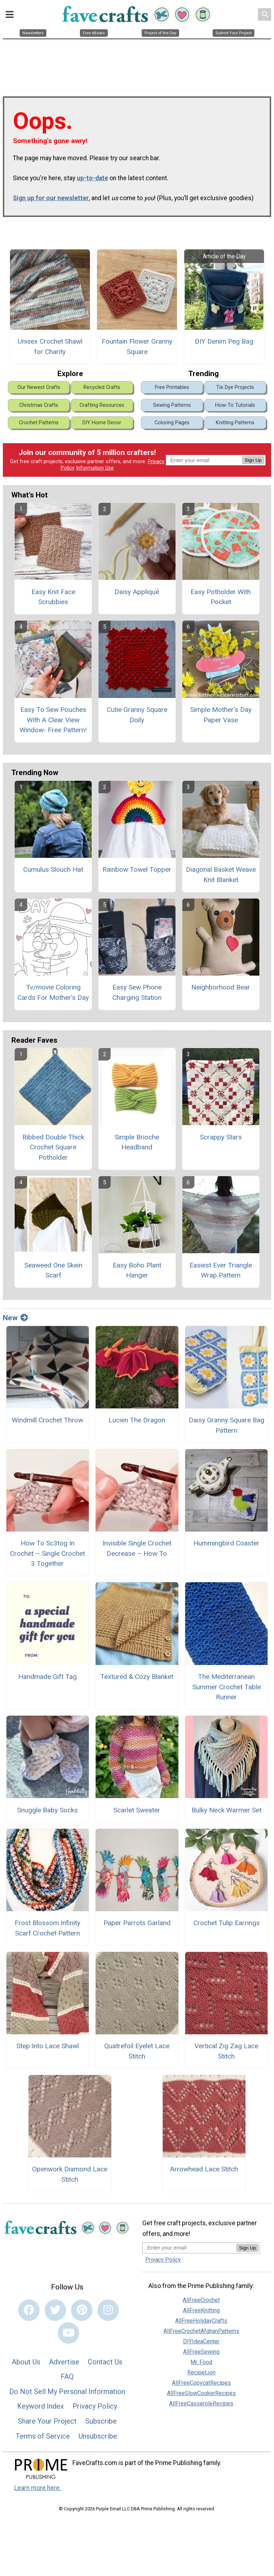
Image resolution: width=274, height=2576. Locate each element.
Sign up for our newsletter (51, 198)
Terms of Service (43, 2436)
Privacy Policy (94, 2406)
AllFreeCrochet (201, 2300)
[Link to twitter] (55, 2310)
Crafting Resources (102, 405)
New (15, 1318)
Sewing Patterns (172, 405)
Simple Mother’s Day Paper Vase (221, 714)
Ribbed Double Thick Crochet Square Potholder (53, 1147)
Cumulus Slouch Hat (53, 869)
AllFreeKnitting (201, 2310)
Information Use (95, 468)
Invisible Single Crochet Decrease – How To (136, 1548)
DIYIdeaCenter (201, 2341)
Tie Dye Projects (235, 387)
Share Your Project (47, 2421)
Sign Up (253, 460)
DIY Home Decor (101, 423)
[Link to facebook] (29, 2310)
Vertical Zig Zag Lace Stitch (226, 2051)
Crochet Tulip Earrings (226, 1923)
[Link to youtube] (68, 2333)
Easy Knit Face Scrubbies (53, 597)
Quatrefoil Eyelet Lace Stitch (136, 2051)
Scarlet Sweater (136, 1810)
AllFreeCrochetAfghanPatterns (201, 2331)
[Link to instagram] (108, 2310)
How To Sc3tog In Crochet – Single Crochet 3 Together (47, 1553)
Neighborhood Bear (220, 987)
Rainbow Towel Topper (136, 869)
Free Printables (172, 387)
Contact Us (105, 2362)
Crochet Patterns (39, 423)
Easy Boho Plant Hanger (137, 1270)
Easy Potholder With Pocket (221, 597)
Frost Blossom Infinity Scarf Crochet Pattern (47, 1928)
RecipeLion (201, 2372)
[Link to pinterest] (81, 2310)
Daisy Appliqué (137, 592)
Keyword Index (40, 2406)
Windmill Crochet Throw (47, 1420)
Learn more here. (37, 2487)
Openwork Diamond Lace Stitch (69, 2174)
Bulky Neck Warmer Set (227, 1810)
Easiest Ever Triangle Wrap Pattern (220, 1270)
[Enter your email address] (189, 2247)
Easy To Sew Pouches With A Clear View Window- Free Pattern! (53, 719)
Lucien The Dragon (136, 1420)
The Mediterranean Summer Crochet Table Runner (226, 1686)
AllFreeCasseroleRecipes (201, 2403)
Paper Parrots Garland (137, 1923)
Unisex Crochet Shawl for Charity (50, 346)
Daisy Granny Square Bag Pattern (226, 1425)
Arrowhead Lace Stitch (204, 2169)
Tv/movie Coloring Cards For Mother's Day (53, 992)
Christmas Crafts (38, 405)
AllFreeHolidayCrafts (201, 2320)
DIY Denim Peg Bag (224, 341)
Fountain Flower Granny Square (137, 346)
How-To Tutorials (235, 405)
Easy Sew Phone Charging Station (137, 992)
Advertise (64, 2362)
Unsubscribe (97, 2436)
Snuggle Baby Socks (47, 1810)
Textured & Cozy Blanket (136, 1676)
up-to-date (92, 178)
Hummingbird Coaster (226, 1543)
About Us (26, 2362)
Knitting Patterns (235, 423)
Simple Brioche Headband (137, 1142)
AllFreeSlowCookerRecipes (201, 2393)
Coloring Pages (171, 423)
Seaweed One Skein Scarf (53, 1270)
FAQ (67, 2376)
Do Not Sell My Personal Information (67, 2391)
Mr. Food (201, 2362)
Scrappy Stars (221, 1137)
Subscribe (101, 2421)
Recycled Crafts (101, 387)
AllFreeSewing (201, 2351)
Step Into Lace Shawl (47, 2046)
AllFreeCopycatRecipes (201, 2382)
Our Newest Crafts (38, 387)
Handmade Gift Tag (47, 1676)
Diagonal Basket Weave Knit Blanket (221, 874)
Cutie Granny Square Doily (137, 714)
